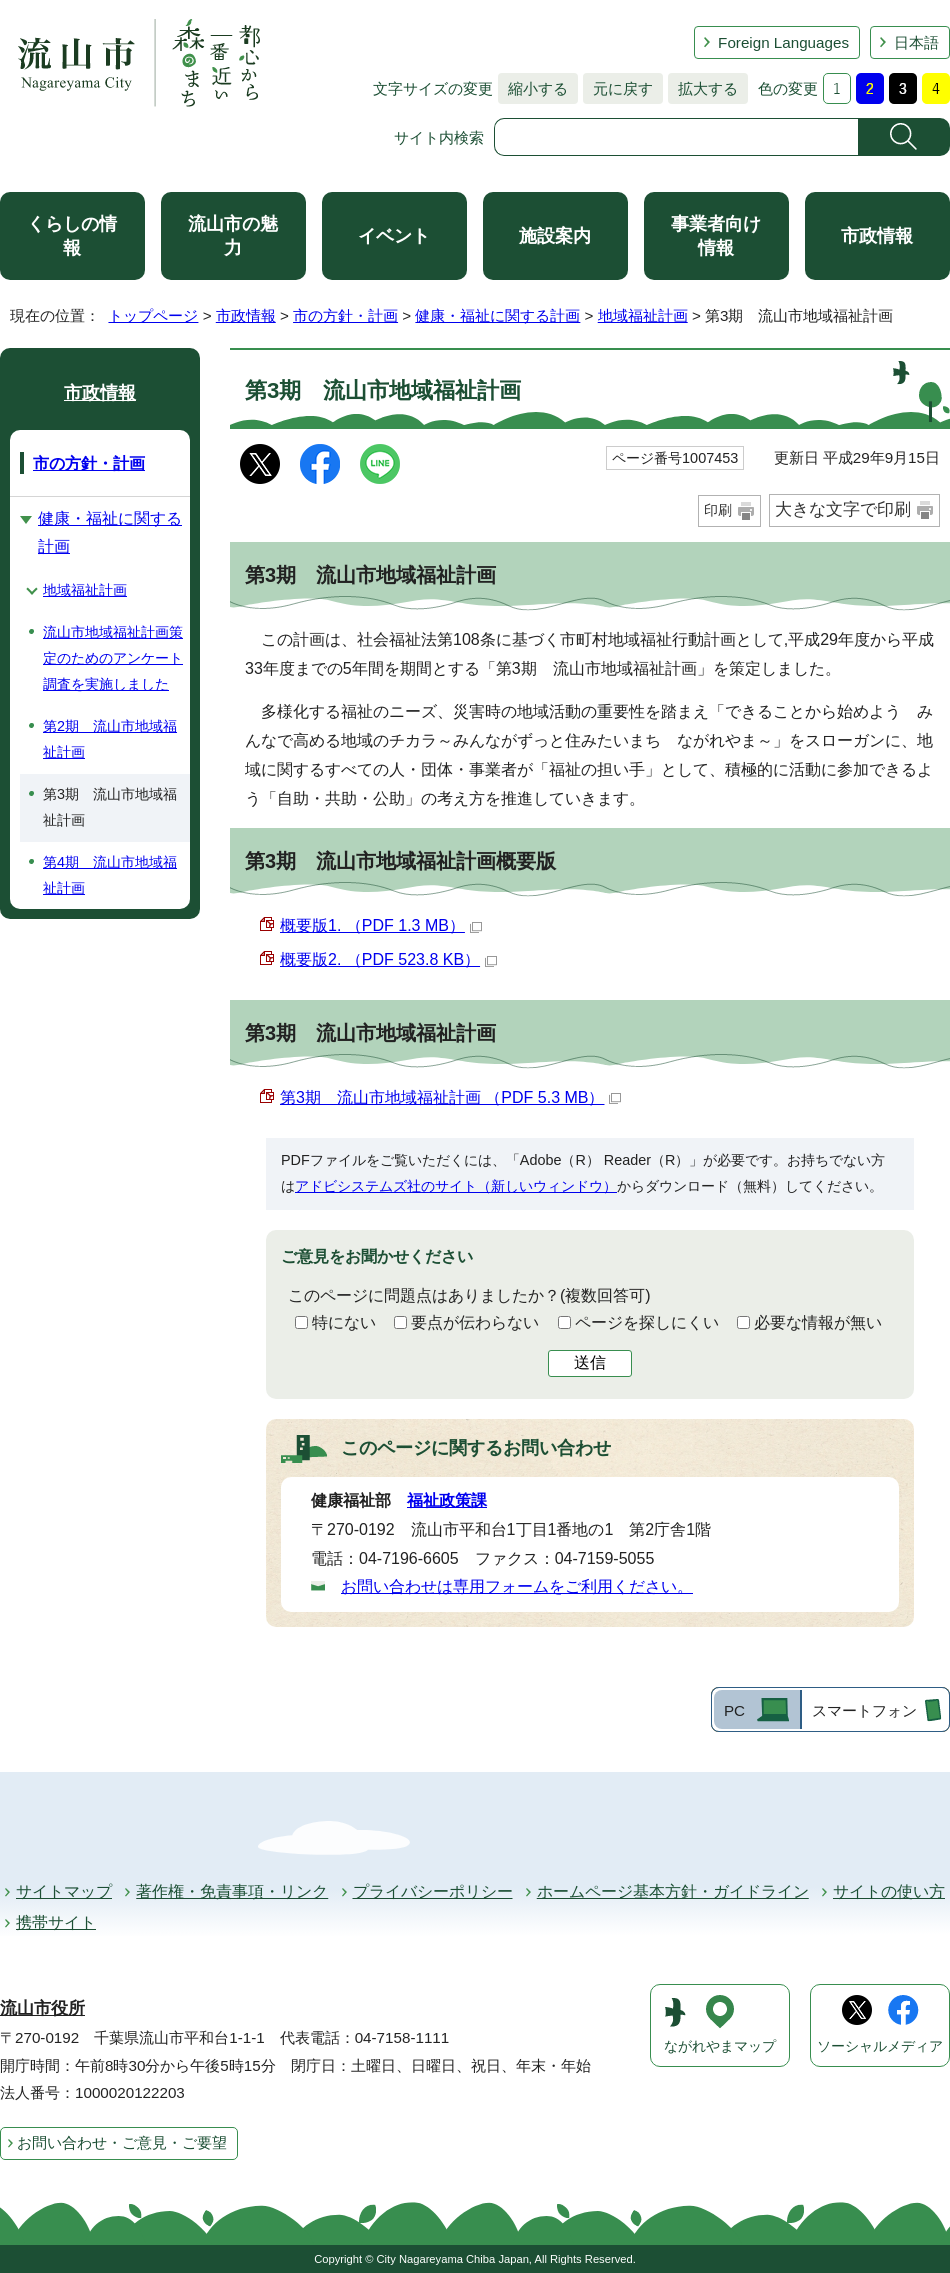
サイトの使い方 (889, 1891)
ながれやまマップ (720, 2046)
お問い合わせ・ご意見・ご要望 (122, 2142)
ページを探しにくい (647, 1322)
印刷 (718, 510)
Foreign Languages (783, 42)
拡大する (703, 88)
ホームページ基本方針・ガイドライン (673, 1891)
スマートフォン (864, 1710)
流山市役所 (42, 2008)
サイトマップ (64, 1891)
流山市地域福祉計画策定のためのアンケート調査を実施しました (113, 658)
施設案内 (555, 236)
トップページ (153, 315)
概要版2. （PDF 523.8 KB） (388, 959)
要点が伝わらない (475, 1322)
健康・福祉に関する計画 (497, 315)
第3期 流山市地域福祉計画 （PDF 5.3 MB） (450, 1097)
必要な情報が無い (818, 1322)
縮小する (533, 88)
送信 (590, 1362)
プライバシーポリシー (433, 1891)
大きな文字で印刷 (843, 509)
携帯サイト (56, 1922)
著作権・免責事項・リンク (232, 1891)
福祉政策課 (447, 1500)
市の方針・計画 (345, 315)
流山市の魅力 (233, 236)
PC (734, 1710)
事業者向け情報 (716, 236)
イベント (394, 236)
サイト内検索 (439, 137)
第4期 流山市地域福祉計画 (110, 875)
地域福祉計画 (643, 315)
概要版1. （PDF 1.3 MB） (381, 925)
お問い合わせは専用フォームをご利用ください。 (517, 1586)
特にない (344, 1322)
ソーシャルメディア (880, 2046)
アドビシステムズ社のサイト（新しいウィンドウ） (456, 1186)
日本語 (916, 42)
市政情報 (877, 236)
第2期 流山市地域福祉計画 (110, 739)
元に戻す (618, 88)
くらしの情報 (72, 236)
